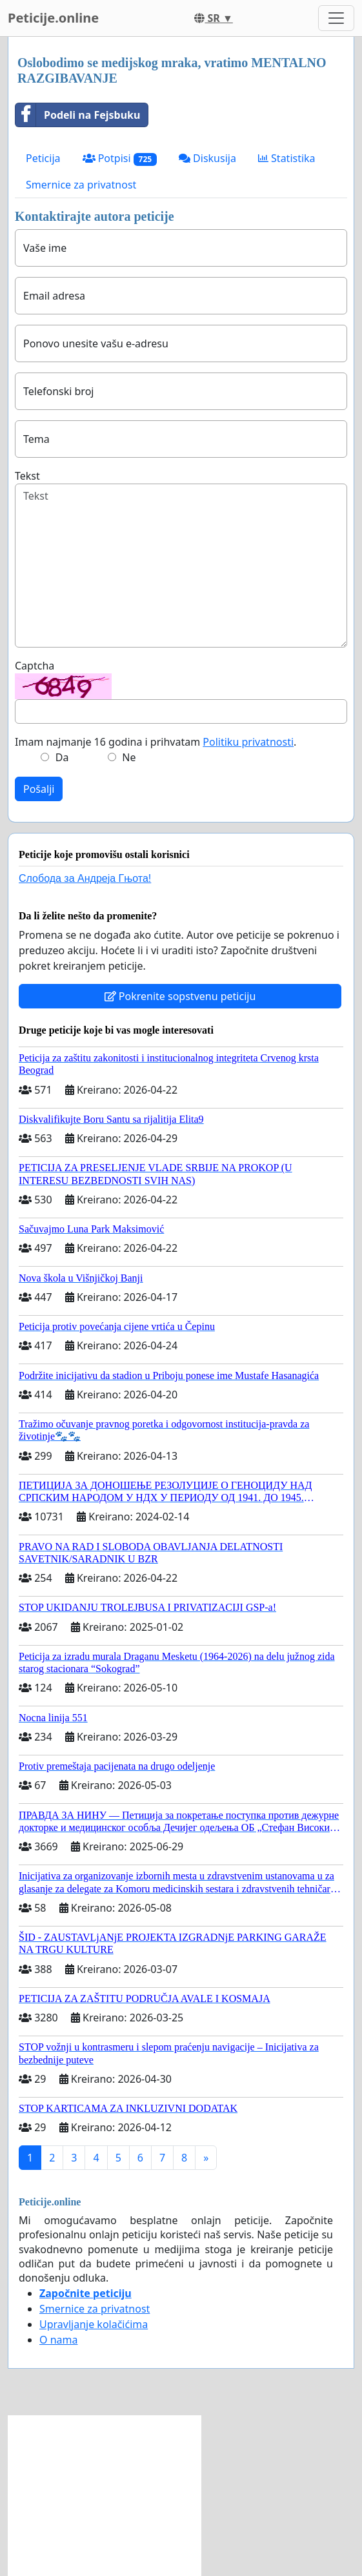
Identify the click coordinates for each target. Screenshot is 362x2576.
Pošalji (38, 789)
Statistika (287, 158)
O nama (58, 2340)
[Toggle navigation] (336, 18)
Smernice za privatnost (81, 185)
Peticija (43, 158)
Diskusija (207, 158)
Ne (129, 757)
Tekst (27, 476)
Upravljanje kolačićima (93, 2324)
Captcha (34, 666)
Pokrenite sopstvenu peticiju (180, 996)
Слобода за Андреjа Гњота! (85, 878)
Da (62, 757)
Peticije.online (53, 17)
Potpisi (120, 158)
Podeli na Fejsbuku (77, 115)
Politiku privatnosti (248, 742)
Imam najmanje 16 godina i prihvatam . (155, 742)
